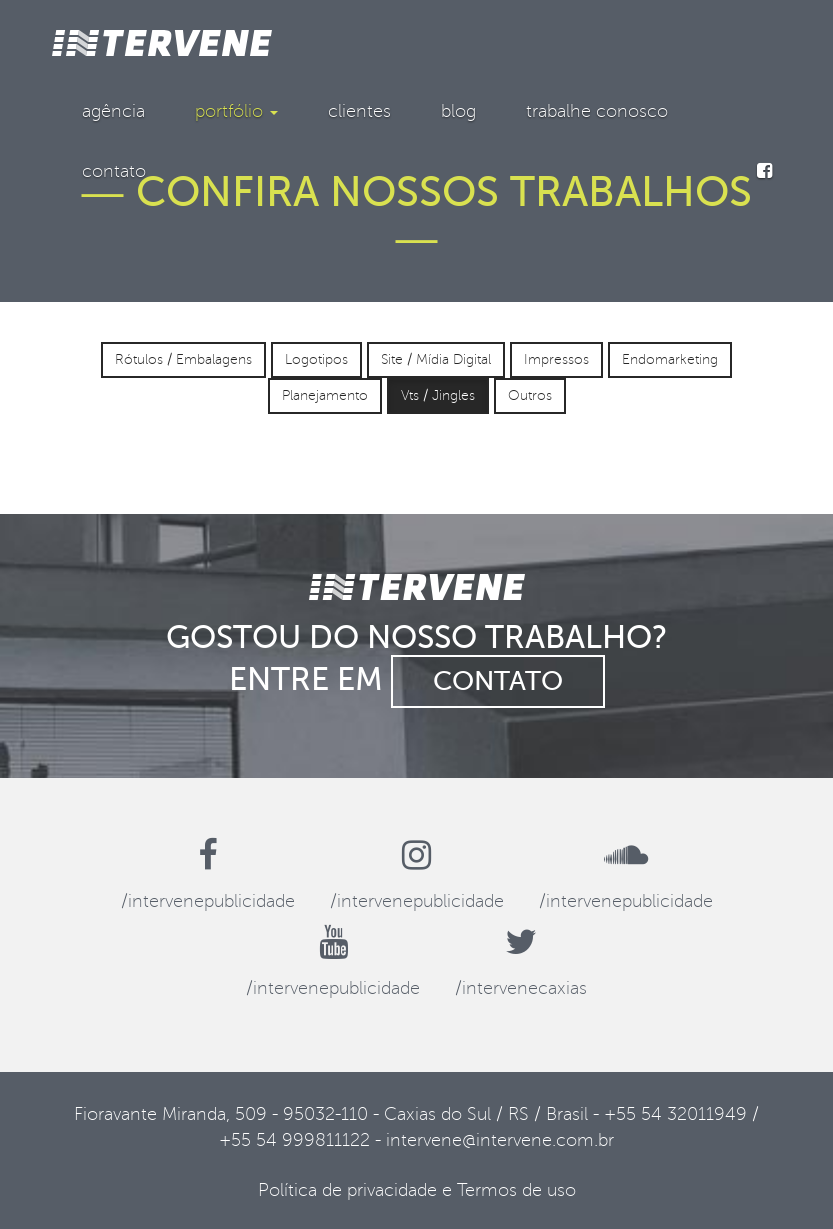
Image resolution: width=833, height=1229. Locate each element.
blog (458, 111)
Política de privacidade (347, 1190)
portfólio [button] (236, 111)
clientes (359, 111)
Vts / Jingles (438, 395)
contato (114, 171)
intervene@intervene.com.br (500, 1140)
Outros (530, 395)
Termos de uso (516, 1190)
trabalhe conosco (597, 111)
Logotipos (316, 359)
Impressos (556, 359)
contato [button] (498, 681)
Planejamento (325, 395)
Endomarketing (670, 359)
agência (113, 111)
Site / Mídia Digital (436, 359)
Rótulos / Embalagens (183, 359)
